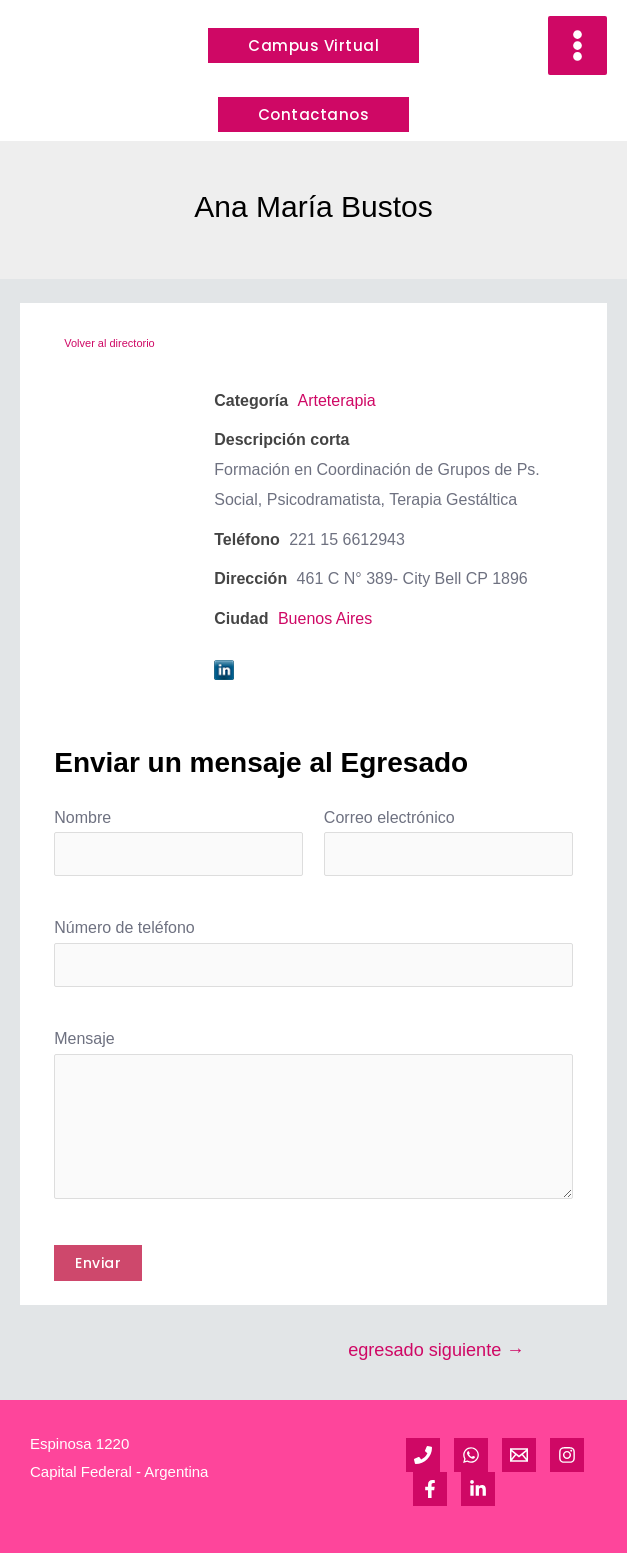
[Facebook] (430, 1489)
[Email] (519, 1455)
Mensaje (84, 1038)
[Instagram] (567, 1455)
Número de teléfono (124, 927)
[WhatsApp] (471, 1455)
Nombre (82, 817)
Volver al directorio (109, 343)
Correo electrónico (389, 817)
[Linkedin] (478, 1489)
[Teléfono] (423, 1455)
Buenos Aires (325, 618)
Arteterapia (336, 400)
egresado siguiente (436, 1350)
